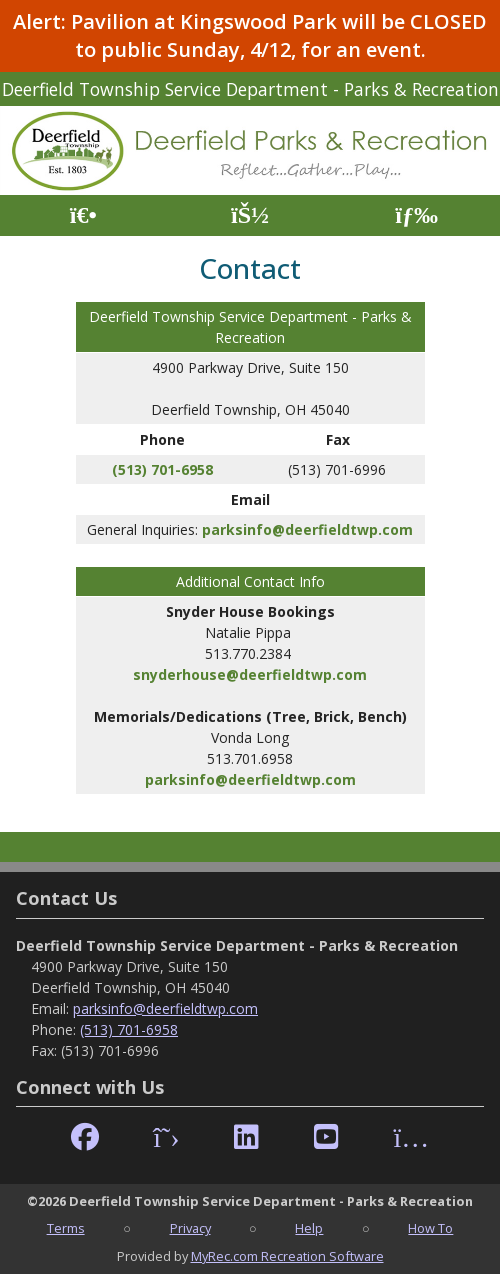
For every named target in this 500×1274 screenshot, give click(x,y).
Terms (66, 1228)
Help (309, 1228)
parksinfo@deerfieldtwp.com (307, 529)
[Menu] (416, 215)
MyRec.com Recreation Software (287, 1256)
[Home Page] (83, 215)
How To (430, 1228)
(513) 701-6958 (162, 469)
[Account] (250, 215)
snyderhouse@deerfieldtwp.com (250, 674)
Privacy (190, 1228)
